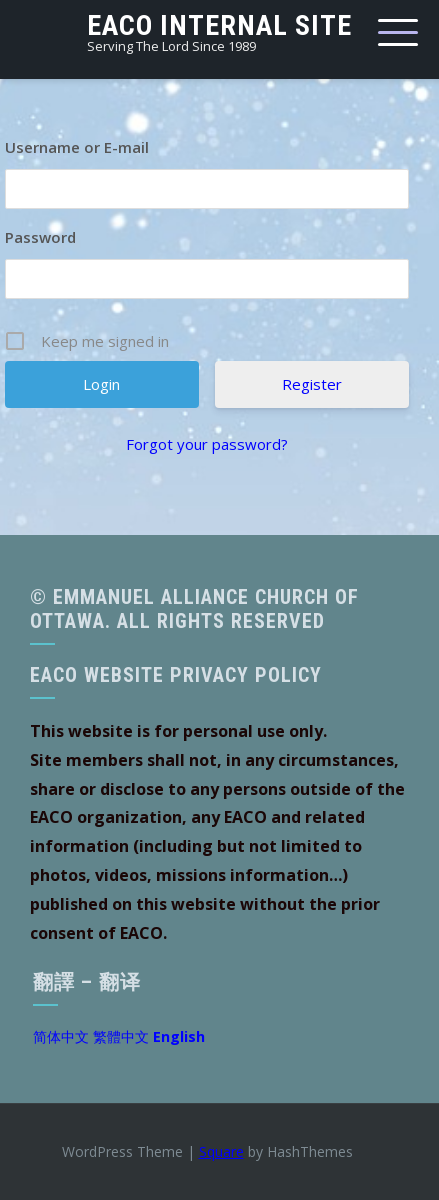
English (179, 1036)
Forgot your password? (207, 444)
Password (40, 237)
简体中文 (61, 1036)
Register (312, 384)
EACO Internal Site (219, 25)
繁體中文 (121, 1036)
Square (221, 1151)
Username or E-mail (77, 147)
